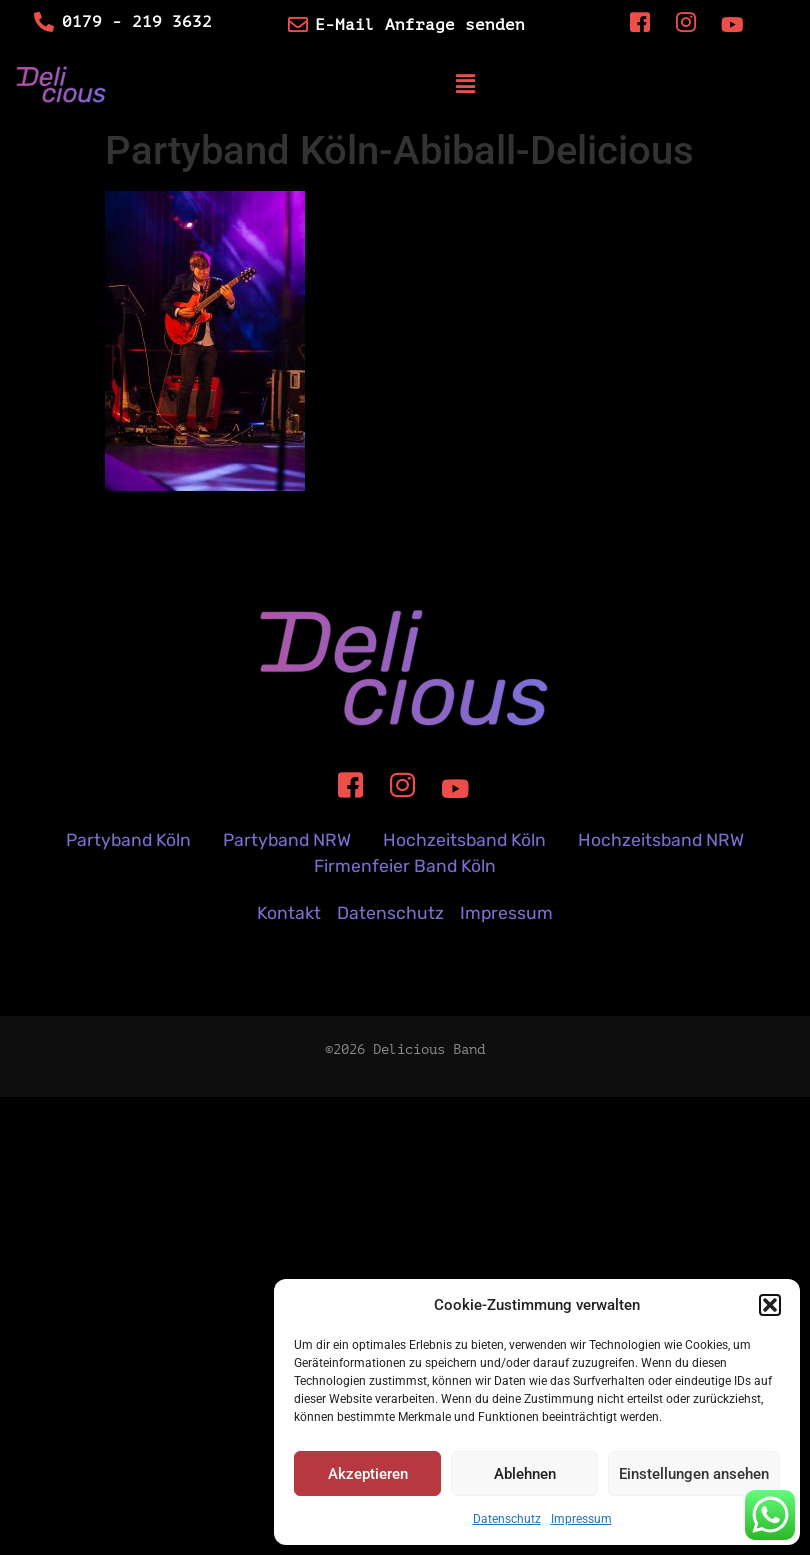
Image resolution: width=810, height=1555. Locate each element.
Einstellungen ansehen (694, 1474)
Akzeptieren (368, 1474)
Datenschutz (507, 1519)
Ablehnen (525, 1474)
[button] (770, 1305)
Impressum (581, 1519)
